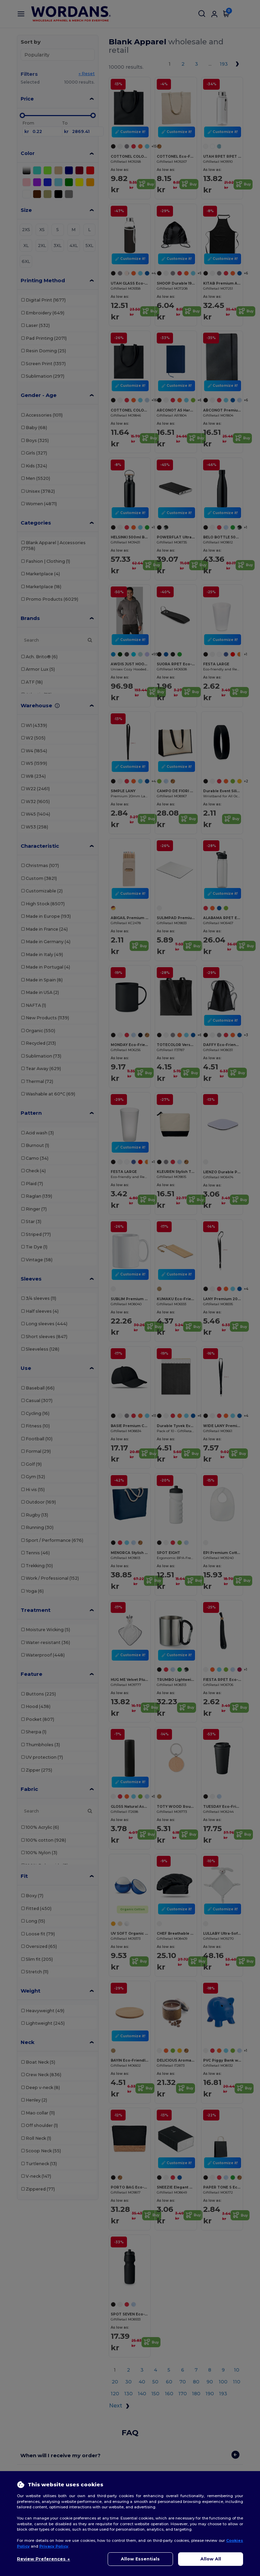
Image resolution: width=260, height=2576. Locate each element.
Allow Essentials (140, 2558)
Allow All (210, 2558)
